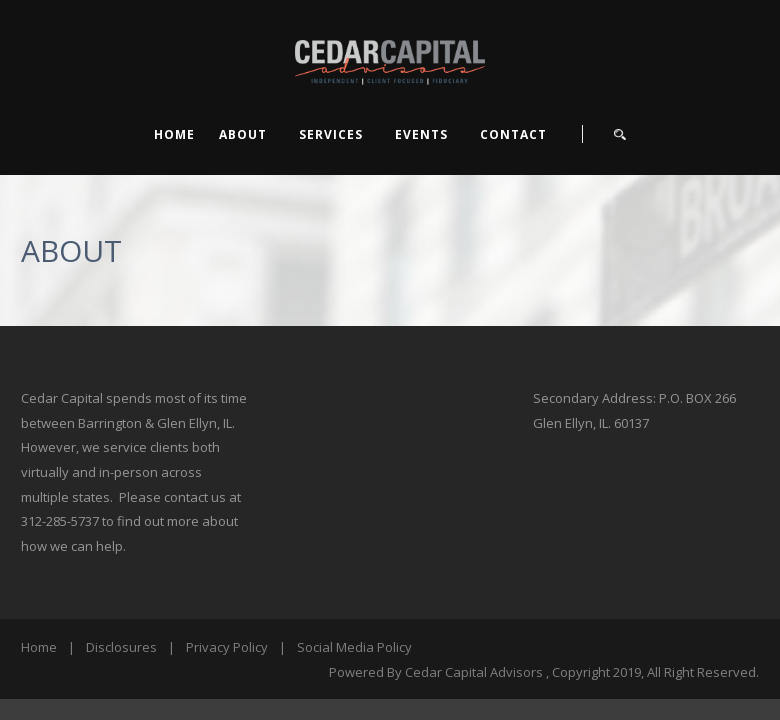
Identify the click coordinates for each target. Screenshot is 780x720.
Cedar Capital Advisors (474, 672)
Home (174, 134)
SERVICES (331, 134)
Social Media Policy (354, 647)
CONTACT (513, 134)
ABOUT (243, 134)
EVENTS (421, 134)
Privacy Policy (227, 647)
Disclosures (121, 647)
